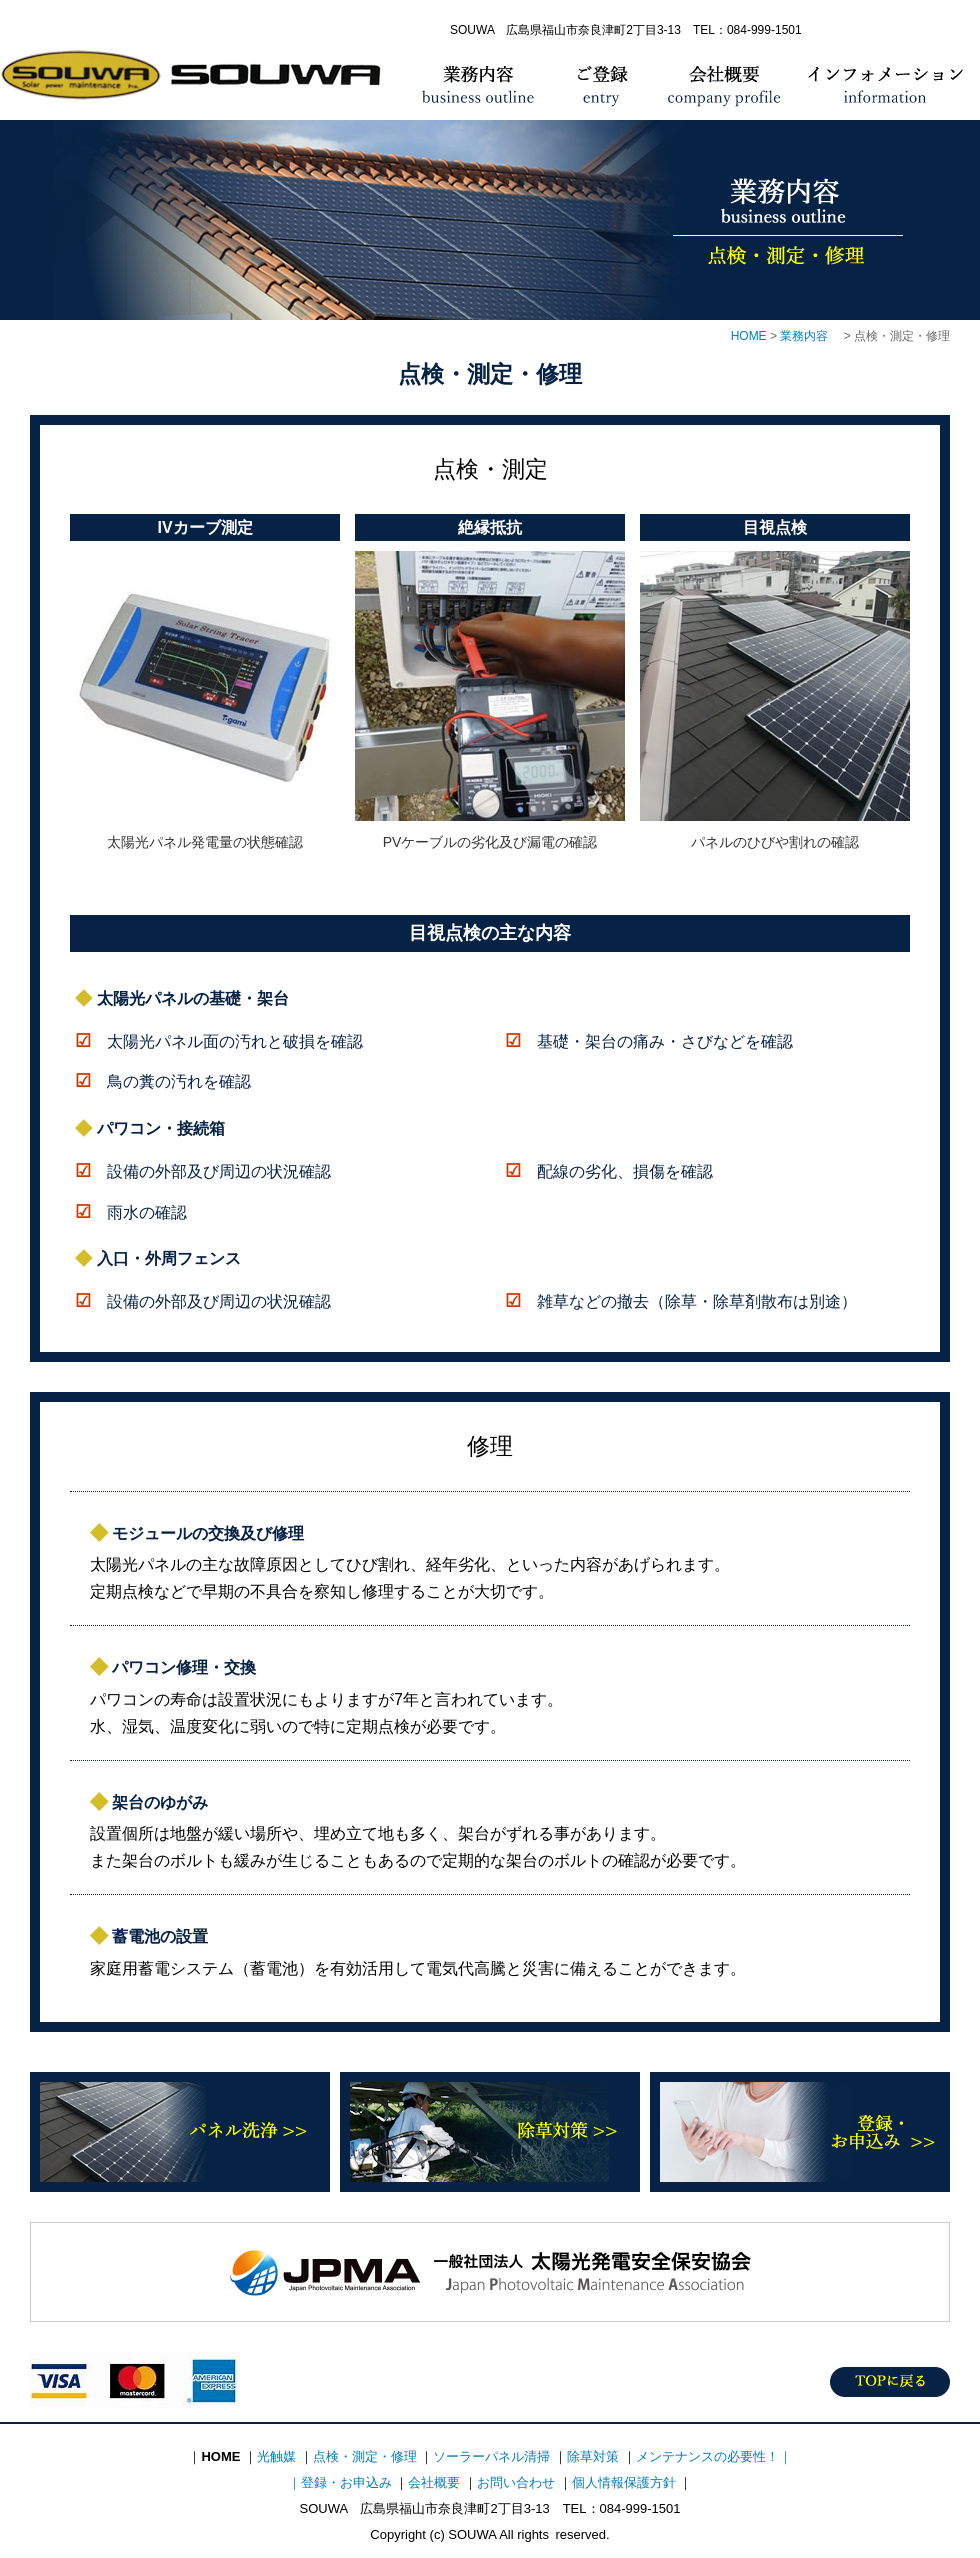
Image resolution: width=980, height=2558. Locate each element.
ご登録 (605, 85)
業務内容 (477, 85)
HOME (197, 85)
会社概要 (722, 85)
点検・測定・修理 (365, 2456)
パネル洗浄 (180, 2132)
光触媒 (276, 2456)
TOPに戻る (890, 2382)
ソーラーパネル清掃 (491, 2456)
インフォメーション (887, 85)
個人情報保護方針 (624, 2482)
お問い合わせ (516, 2482)
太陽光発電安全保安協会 (490, 2272)
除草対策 (490, 2132)
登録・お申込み (800, 2132)
